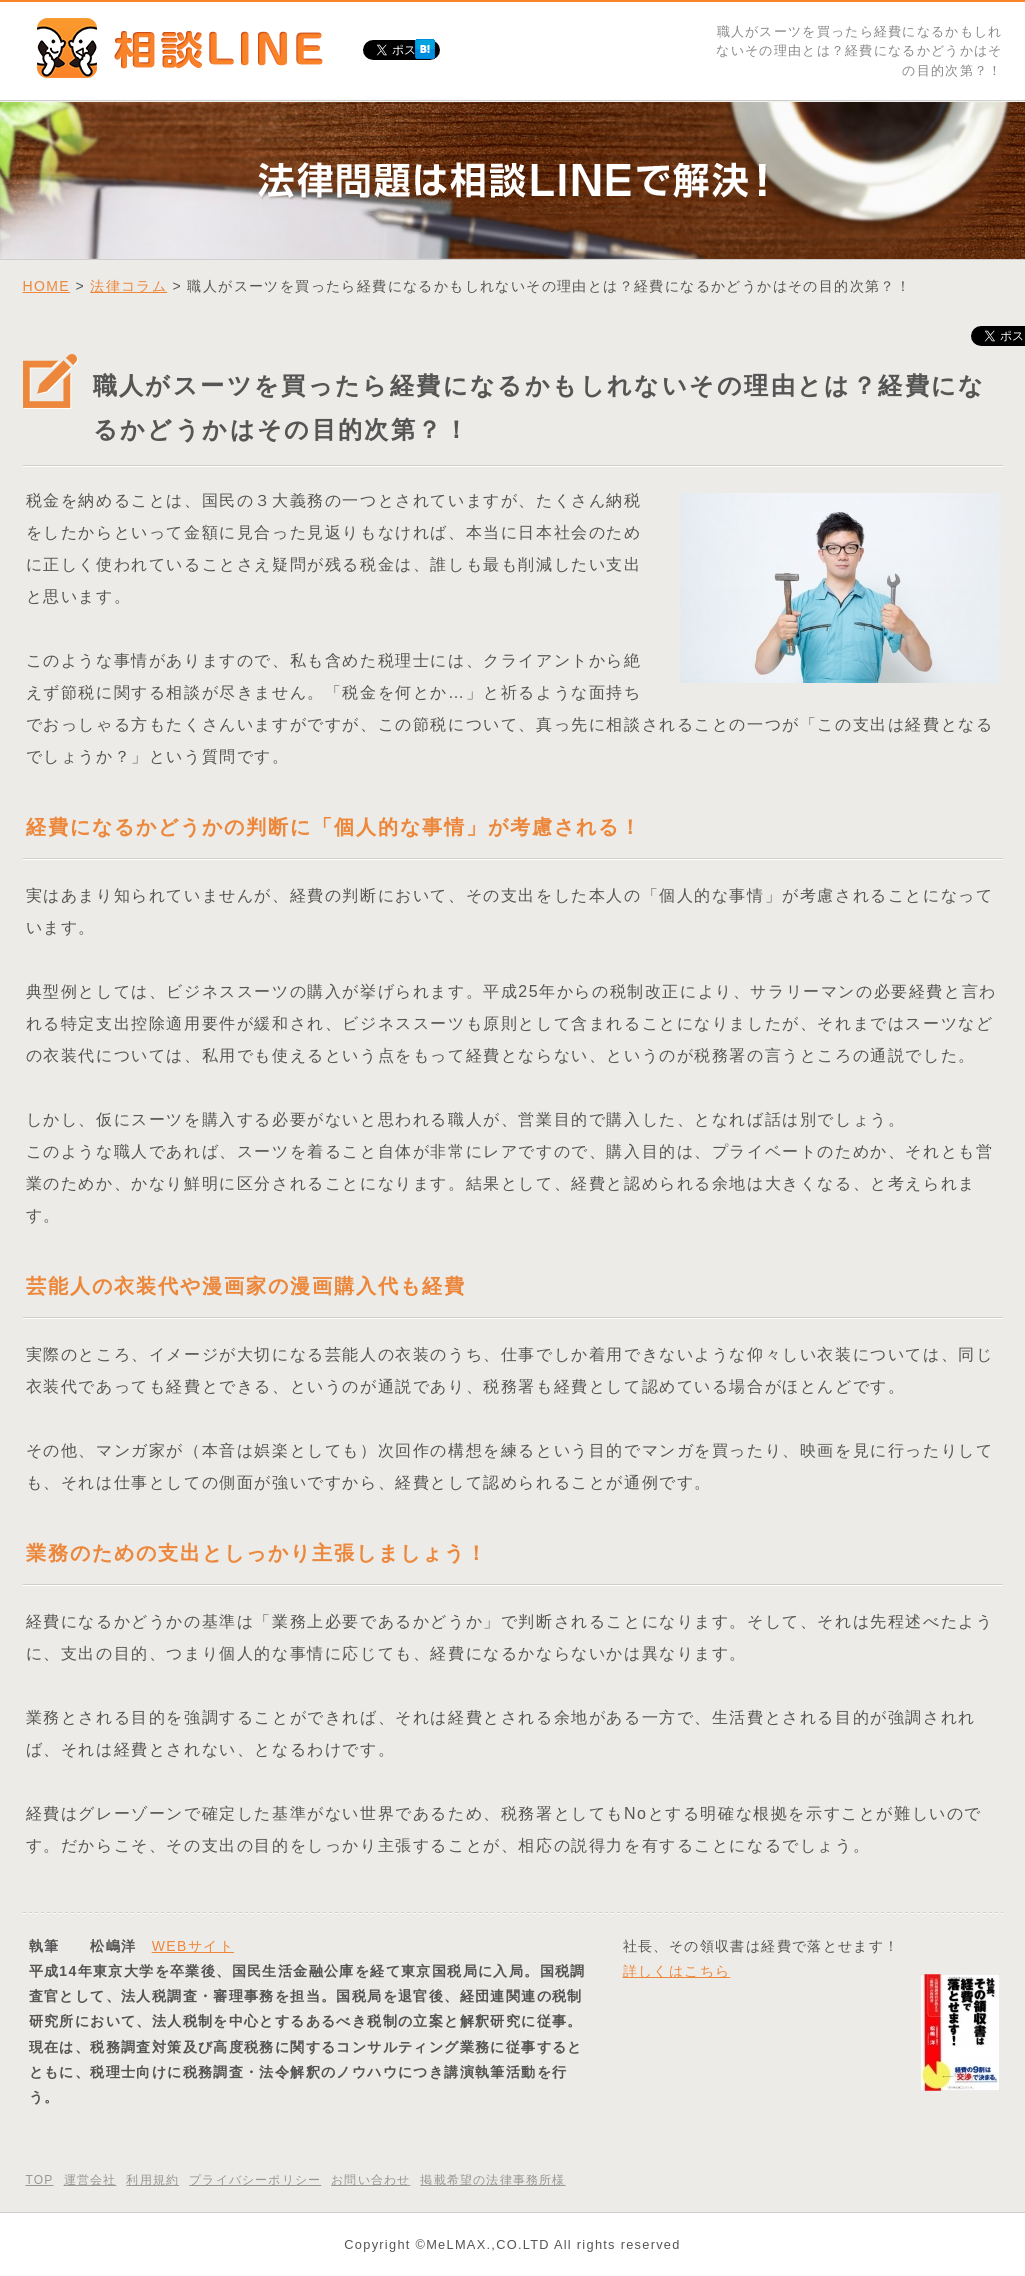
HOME (47, 286)
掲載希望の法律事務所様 (492, 2180)
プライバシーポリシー (255, 2180)
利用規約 (152, 2180)
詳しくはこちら (677, 1971)
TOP (40, 2180)
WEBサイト (193, 1946)
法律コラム (128, 286)
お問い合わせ (370, 2180)
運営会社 (90, 2180)
